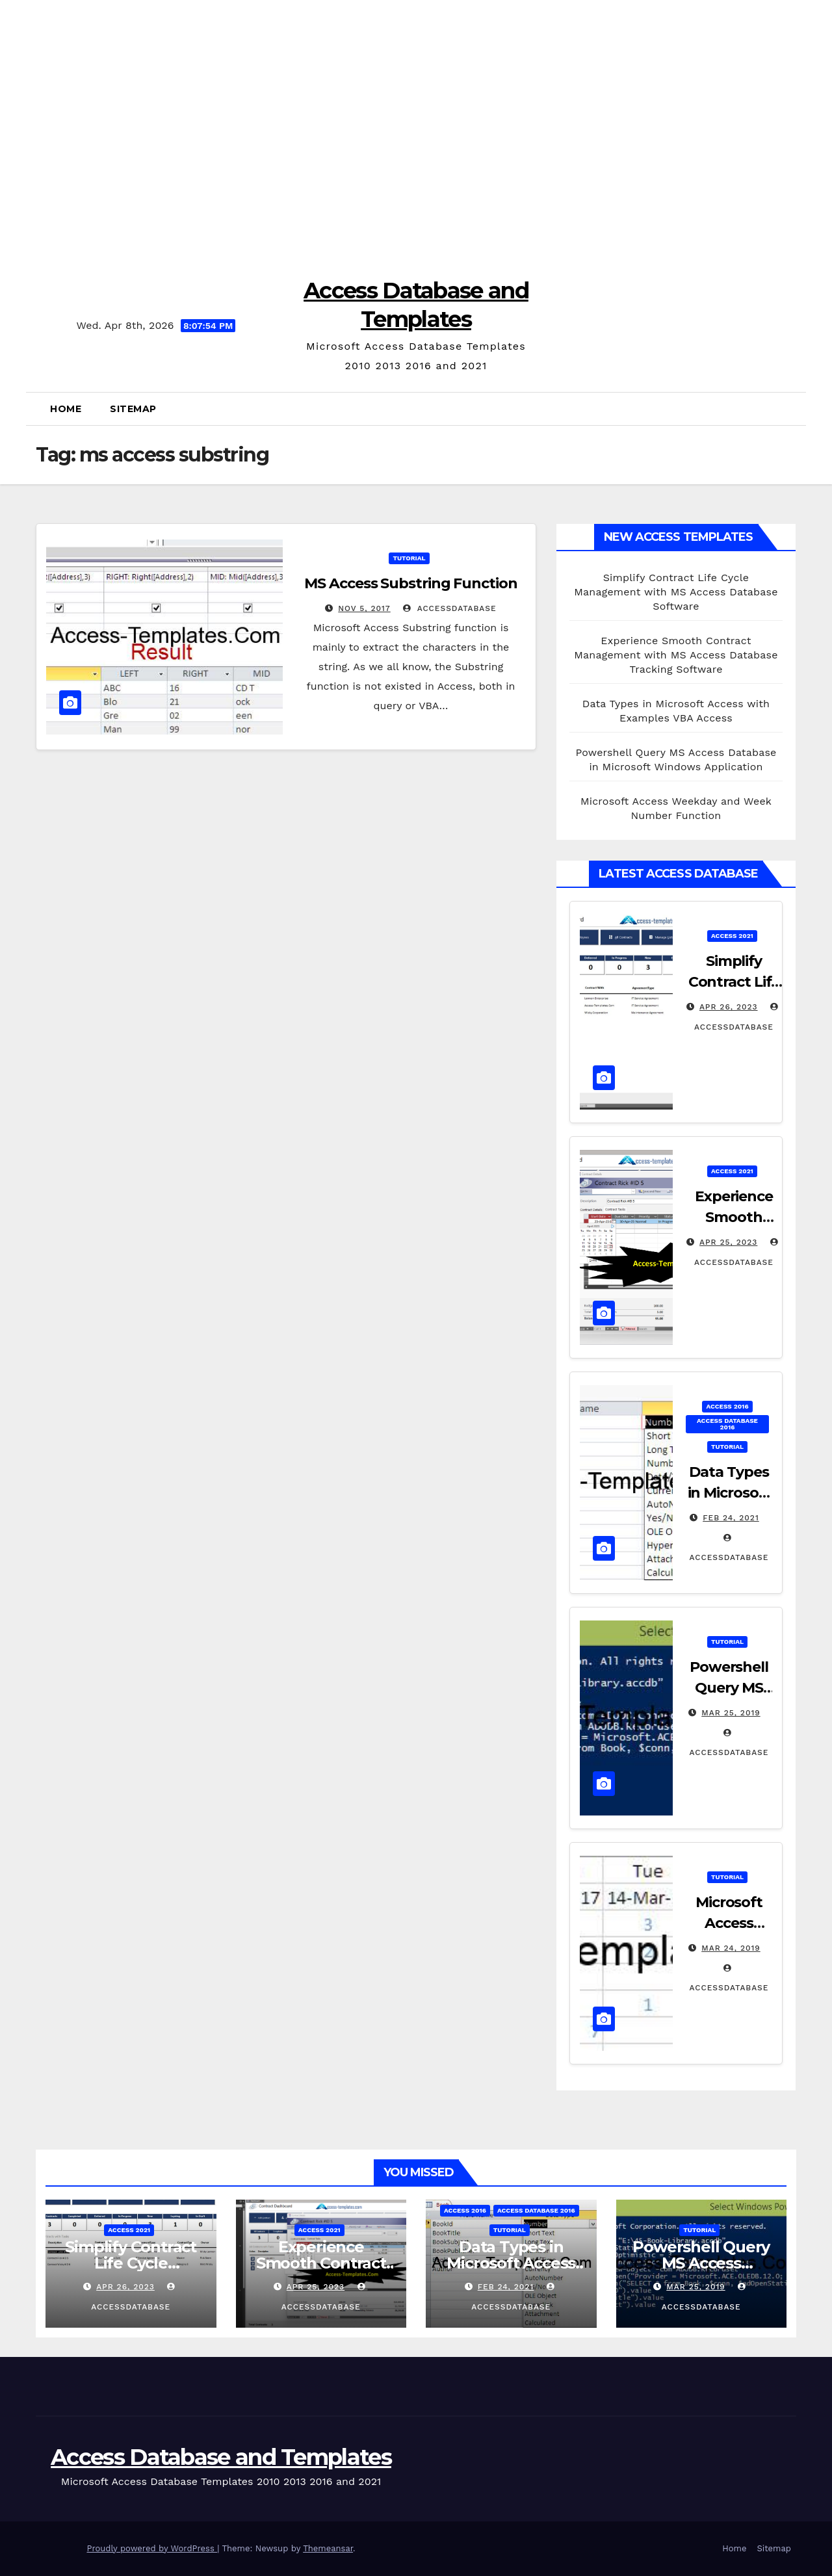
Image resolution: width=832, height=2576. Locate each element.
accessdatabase (449, 608)
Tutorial (409, 558)
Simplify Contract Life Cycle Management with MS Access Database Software (675, 591)
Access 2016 (727, 1406)
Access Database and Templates (221, 2457)
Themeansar (328, 2548)
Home (65, 409)
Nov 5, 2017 (364, 608)
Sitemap (133, 409)
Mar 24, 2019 (730, 1948)
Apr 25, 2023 (728, 1242)
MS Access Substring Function (410, 583)
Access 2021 (732, 935)
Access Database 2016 (727, 1424)
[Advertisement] (416, 130)
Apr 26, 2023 (728, 1006)
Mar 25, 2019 (730, 1712)
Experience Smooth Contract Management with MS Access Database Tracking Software (675, 654)
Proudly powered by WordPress (151, 2548)
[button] (791, 408)
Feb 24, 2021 (731, 1517)
